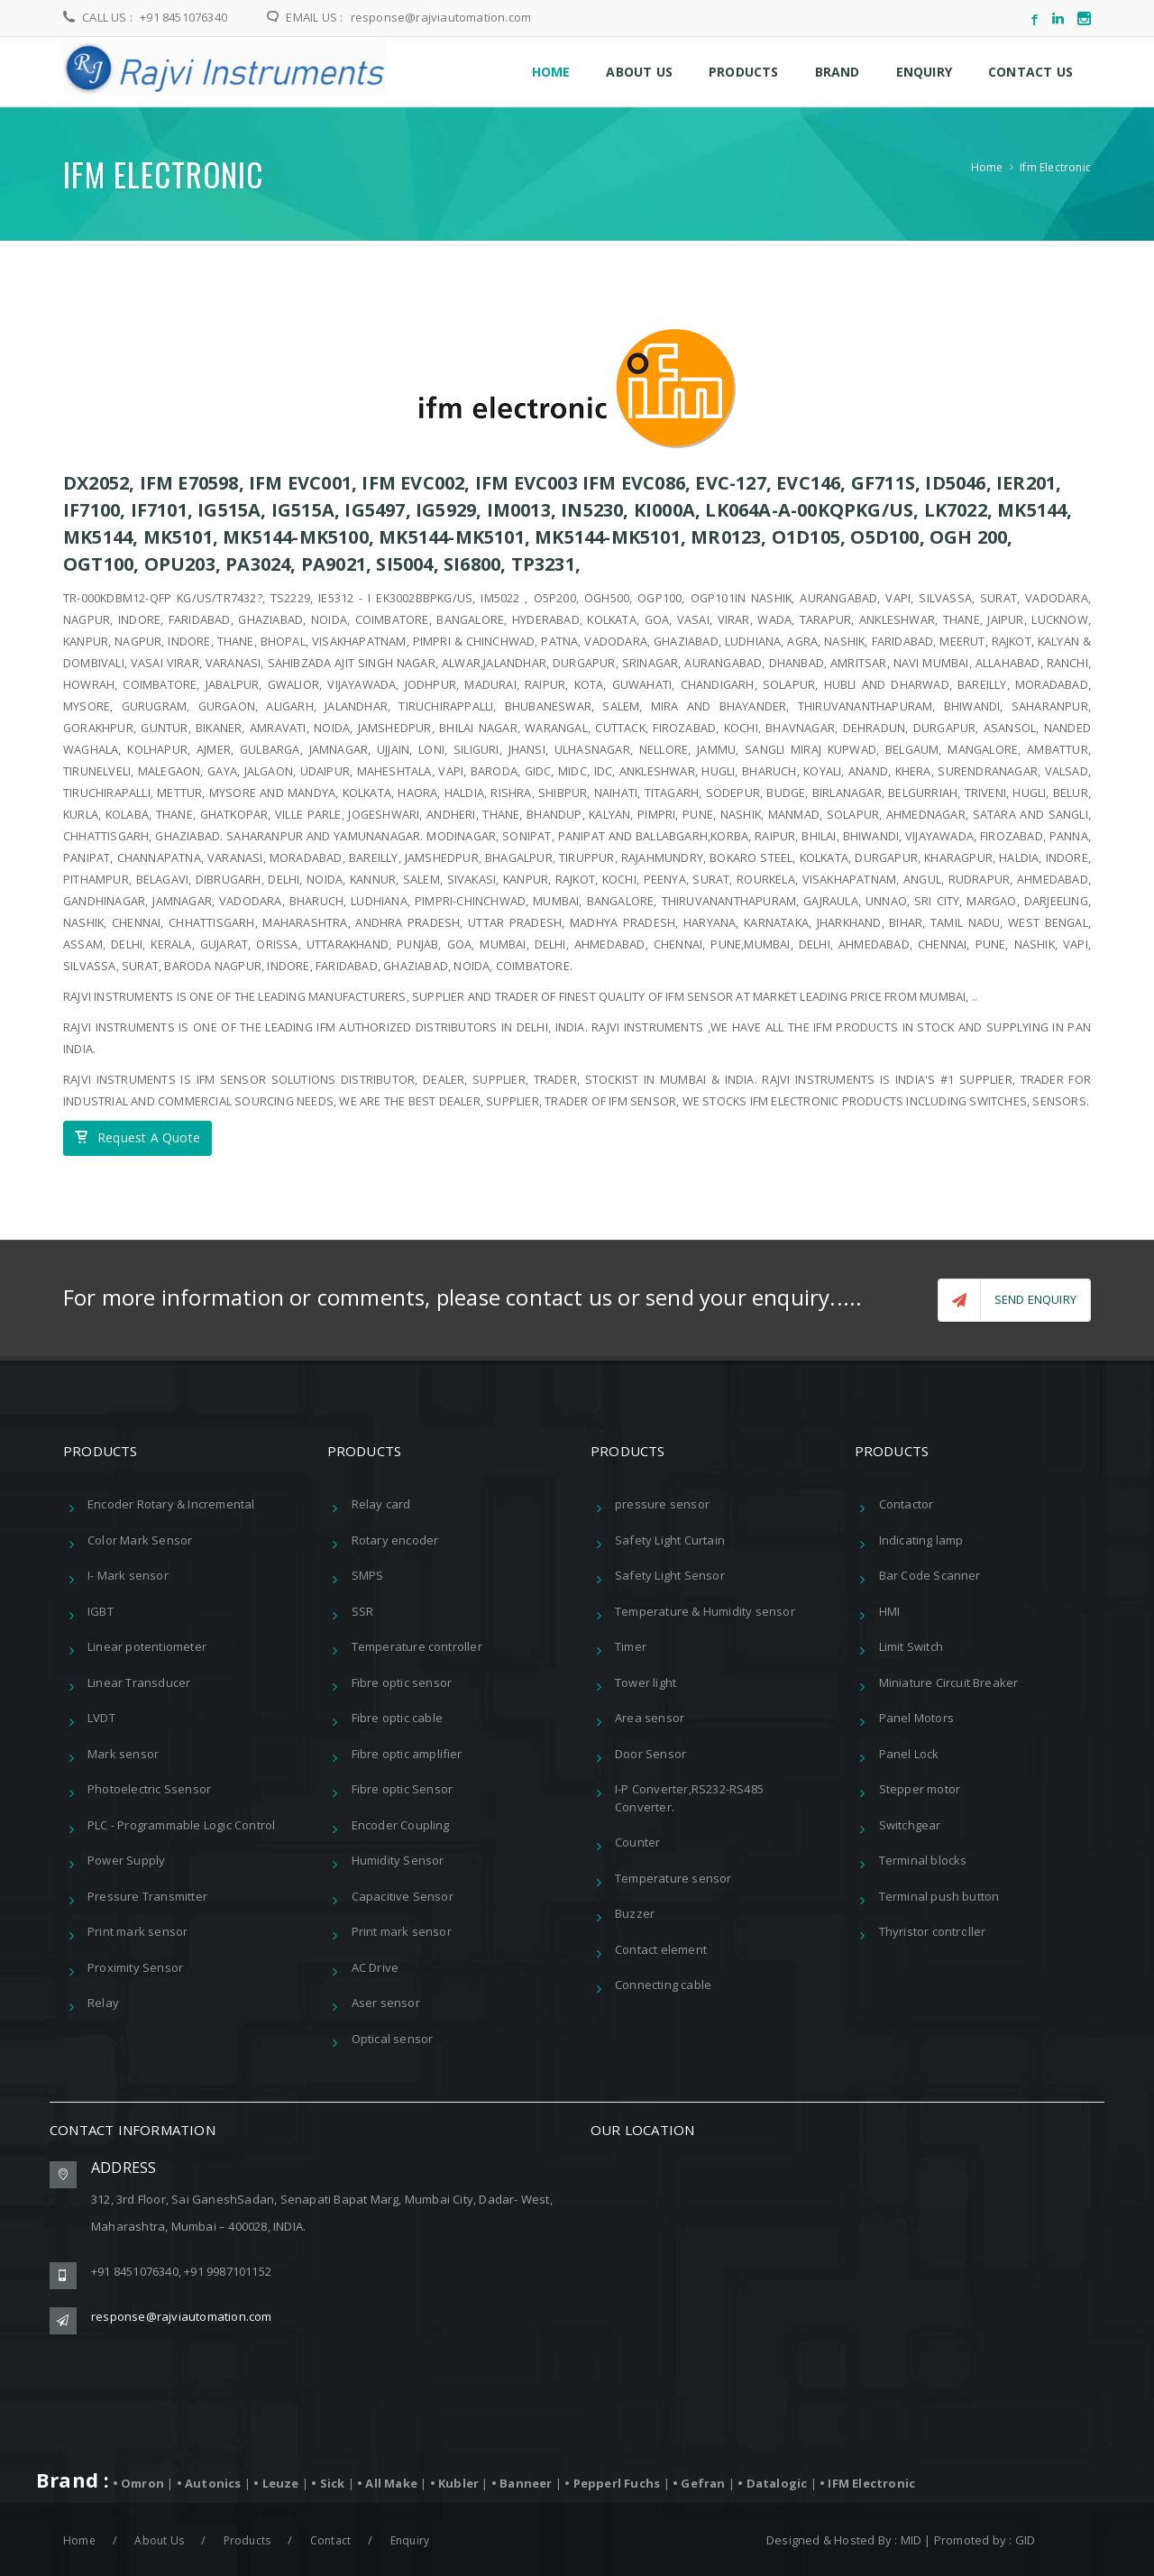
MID (911, 2537)
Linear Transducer (138, 1680)
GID (1025, 2537)
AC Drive (375, 1965)
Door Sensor (650, 1751)
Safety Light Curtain (670, 1537)
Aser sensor (386, 2001)
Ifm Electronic (1055, 167)
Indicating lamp (921, 1537)
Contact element (661, 1947)
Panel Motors (916, 1716)
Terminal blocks (923, 1858)
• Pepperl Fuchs (613, 2480)
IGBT (100, 1608)
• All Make (388, 2480)
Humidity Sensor (398, 1858)
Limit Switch (911, 1644)
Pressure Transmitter (147, 1893)
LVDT (101, 1716)
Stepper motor (920, 1787)
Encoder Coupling (401, 1822)
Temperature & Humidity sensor (705, 1608)
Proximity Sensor (135, 1965)
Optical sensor (393, 2036)
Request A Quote (137, 1138)
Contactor (906, 1502)
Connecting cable (663, 1983)
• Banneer (523, 2480)
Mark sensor (123, 1751)
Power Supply (126, 1858)
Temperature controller (417, 1644)
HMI (890, 1608)
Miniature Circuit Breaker (949, 1680)
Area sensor (649, 1716)
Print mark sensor (137, 1929)
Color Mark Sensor (139, 1537)
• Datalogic (773, 2480)
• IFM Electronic (867, 2480)
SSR (363, 1608)
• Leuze (277, 2480)
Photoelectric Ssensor (149, 1787)
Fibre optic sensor (402, 1680)
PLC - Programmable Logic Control (181, 1822)
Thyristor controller (932, 1929)
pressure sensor (662, 1502)
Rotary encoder (395, 1537)
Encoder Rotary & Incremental (171, 1502)
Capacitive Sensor (402, 1893)
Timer (630, 1644)
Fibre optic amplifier (407, 1751)
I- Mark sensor (128, 1573)
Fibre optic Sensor (402, 1787)
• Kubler (456, 2480)
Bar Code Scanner (930, 1573)
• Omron (140, 2480)
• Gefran (700, 2480)
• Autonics (210, 2480)
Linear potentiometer (146, 1644)
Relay (103, 2001)
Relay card (381, 1502)
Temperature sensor (673, 1875)
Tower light (645, 1680)
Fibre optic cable (397, 1716)
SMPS (368, 1573)
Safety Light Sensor (670, 1573)
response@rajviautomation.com (439, 17)
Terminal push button (939, 1893)
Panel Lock (909, 1751)
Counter (637, 1840)
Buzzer (635, 1911)
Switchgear (910, 1822)
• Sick (329, 2480)
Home (987, 167)
